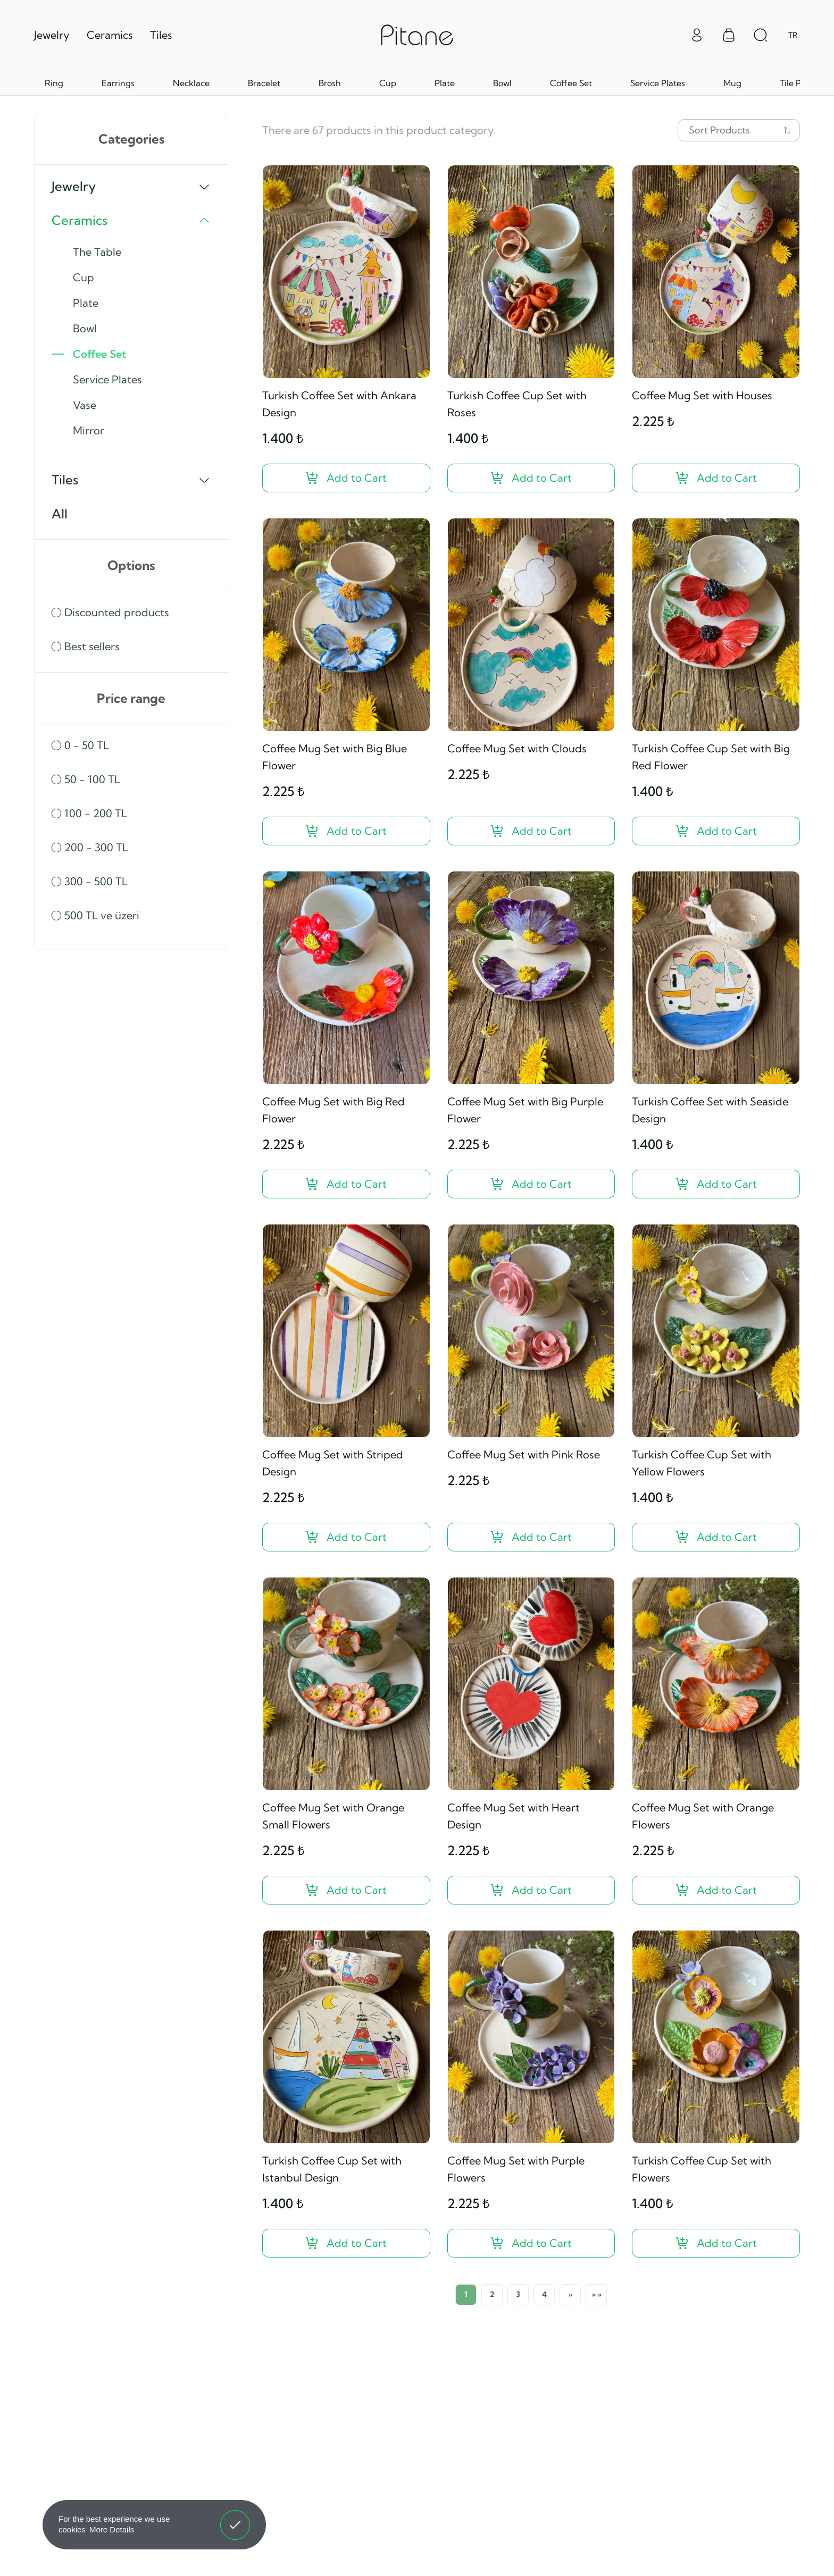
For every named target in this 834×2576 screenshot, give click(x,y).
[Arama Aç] (760, 35)
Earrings (118, 83)
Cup (387, 83)
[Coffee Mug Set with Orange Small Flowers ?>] (346, 1890)
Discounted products (116, 612)
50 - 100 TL (92, 779)
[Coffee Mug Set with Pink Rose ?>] (531, 1537)
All (60, 514)
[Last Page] (596, 2294)
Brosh (330, 83)
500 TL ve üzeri (101, 915)
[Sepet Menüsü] (728, 35)
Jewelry (52, 34)
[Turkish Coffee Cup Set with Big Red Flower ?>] (716, 831)
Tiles (161, 34)
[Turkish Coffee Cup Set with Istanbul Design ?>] (346, 2243)
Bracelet (264, 83)
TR (792, 35)
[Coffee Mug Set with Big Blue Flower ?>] (346, 831)
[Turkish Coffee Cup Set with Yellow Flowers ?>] (716, 1537)
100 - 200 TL (95, 813)
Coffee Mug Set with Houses (702, 395)
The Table (97, 251)
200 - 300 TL (96, 847)
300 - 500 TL (96, 881)
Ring (54, 83)
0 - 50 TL (86, 745)
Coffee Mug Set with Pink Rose (523, 1454)
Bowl (502, 83)
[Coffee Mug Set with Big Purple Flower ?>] (531, 1184)
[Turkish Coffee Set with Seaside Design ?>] (716, 1184)
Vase (84, 405)
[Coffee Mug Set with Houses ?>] (716, 478)
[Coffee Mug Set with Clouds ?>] (531, 831)
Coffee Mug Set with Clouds (517, 748)
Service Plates (657, 83)
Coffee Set (571, 83)
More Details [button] (111, 2529)
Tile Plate (798, 83)
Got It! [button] (235, 2517)
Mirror (88, 430)
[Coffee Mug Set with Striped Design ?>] (346, 1537)
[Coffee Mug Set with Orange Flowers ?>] (716, 1890)
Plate (445, 83)
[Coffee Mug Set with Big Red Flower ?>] (346, 1184)
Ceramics (110, 34)
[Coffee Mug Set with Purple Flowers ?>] (531, 2243)
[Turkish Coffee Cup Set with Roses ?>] (531, 478)
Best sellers (92, 646)
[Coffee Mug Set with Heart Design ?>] (531, 1890)
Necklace (191, 83)
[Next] (570, 2294)
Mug (732, 83)
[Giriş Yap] (696, 34)
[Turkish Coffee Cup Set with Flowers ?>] (716, 2243)
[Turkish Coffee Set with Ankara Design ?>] (346, 478)
